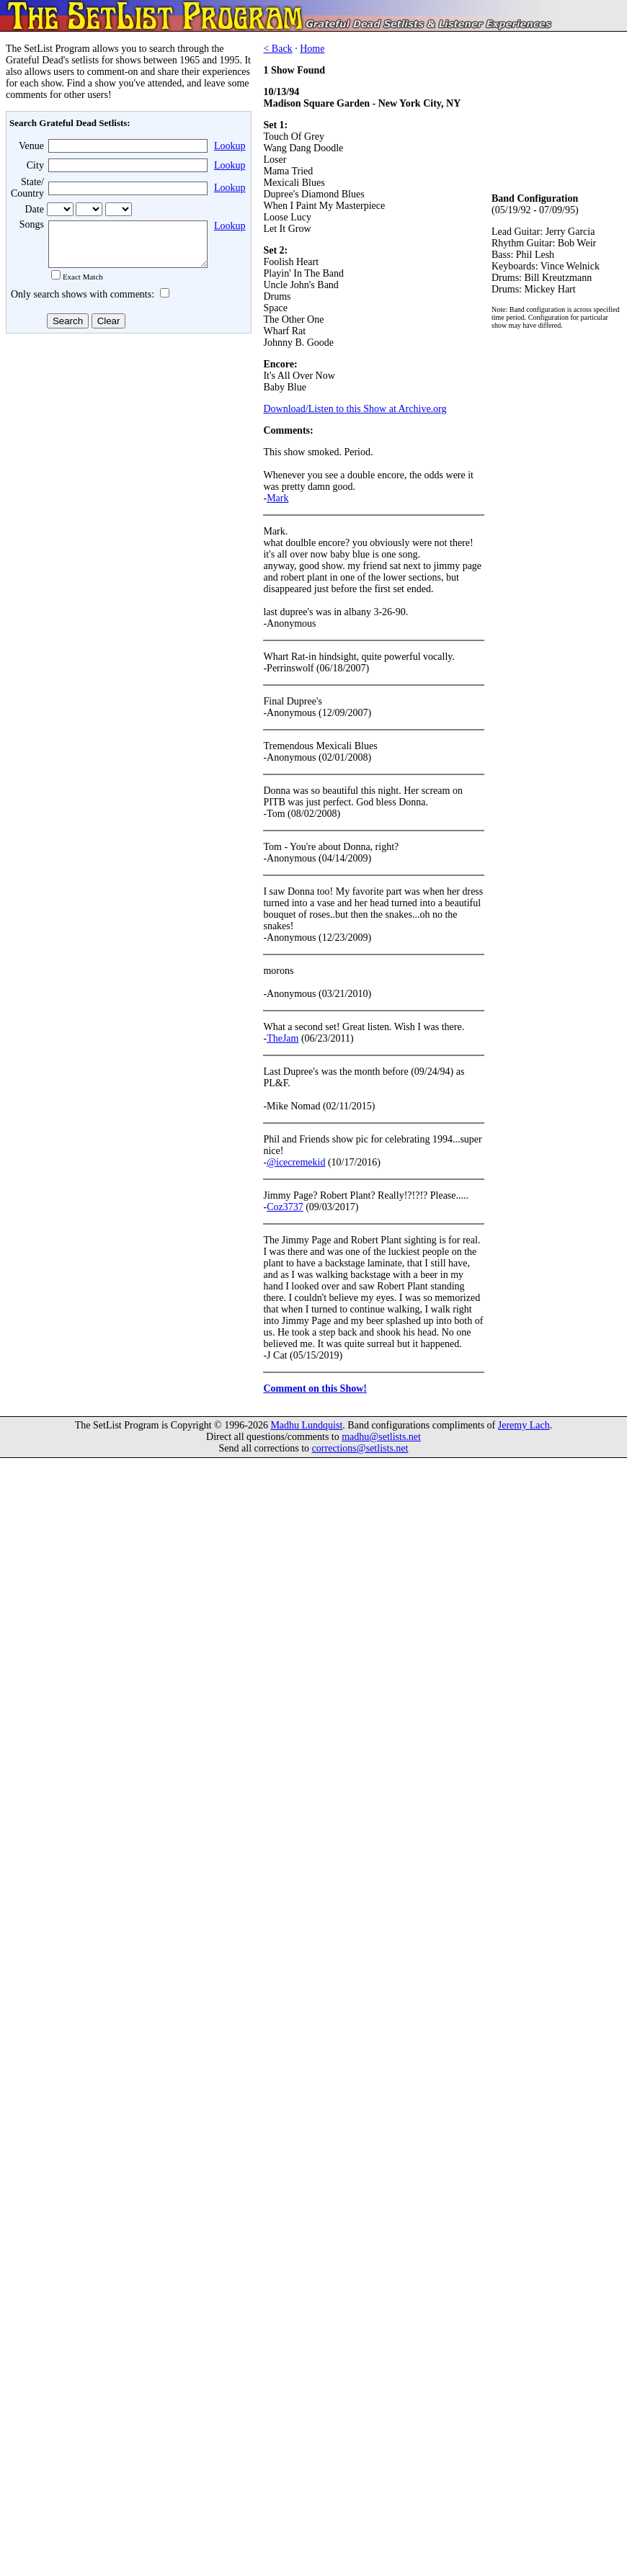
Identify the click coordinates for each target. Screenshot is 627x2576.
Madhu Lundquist (306, 1425)
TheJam (282, 1038)
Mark (277, 498)
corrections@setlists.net (360, 1448)
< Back (277, 48)
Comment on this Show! (315, 1388)
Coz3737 (285, 1207)
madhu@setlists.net (381, 1436)
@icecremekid (296, 1162)
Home (312, 48)
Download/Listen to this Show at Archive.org (354, 408)
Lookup (230, 145)
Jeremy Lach (524, 1425)
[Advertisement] (127, 453)
